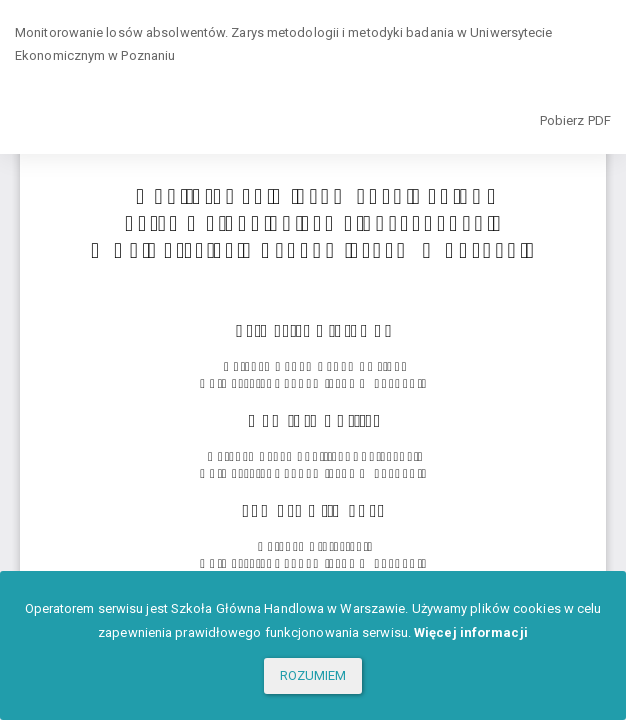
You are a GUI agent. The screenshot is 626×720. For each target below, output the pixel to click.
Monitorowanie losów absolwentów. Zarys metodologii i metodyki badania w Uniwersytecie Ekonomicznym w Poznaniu (284, 44)
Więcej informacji (471, 632)
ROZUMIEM (313, 675)
